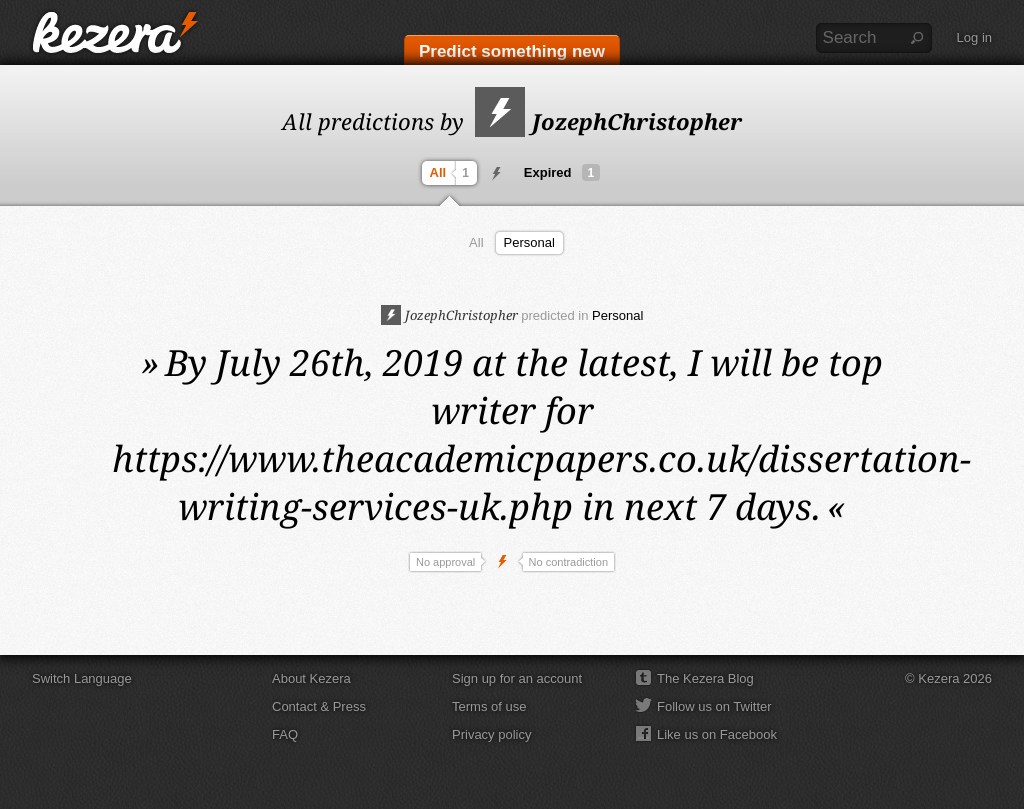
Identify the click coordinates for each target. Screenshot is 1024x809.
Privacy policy (491, 734)
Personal (529, 242)
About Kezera (311, 678)
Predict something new (512, 51)
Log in (974, 37)
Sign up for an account (517, 678)
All (452, 173)
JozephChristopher (608, 121)
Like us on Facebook (717, 734)
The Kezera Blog (705, 678)
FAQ (285, 734)
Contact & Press (319, 706)
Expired (562, 172)
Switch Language (82, 678)
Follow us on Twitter (714, 706)
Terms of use (489, 706)
